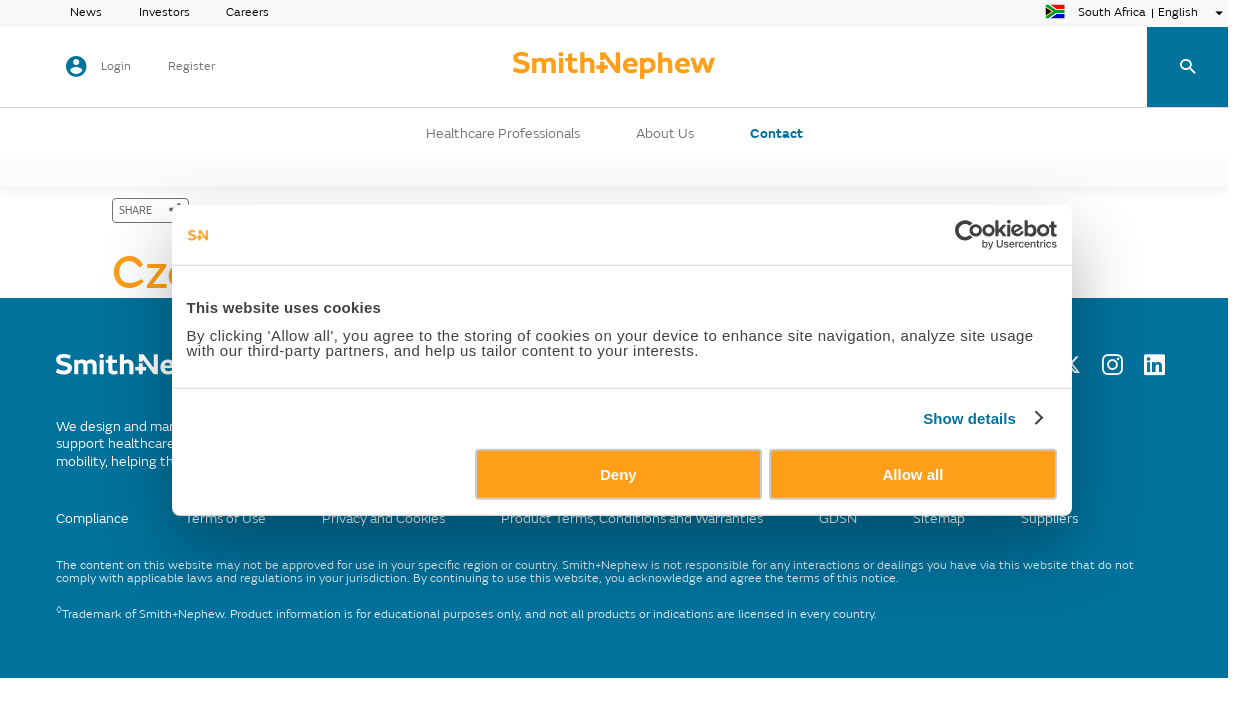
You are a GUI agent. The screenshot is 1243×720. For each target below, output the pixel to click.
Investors (164, 13)
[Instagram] (1112, 370)
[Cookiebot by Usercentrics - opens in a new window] (969, 235)
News (86, 13)
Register (191, 67)
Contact (776, 134)
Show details (969, 418)
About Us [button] (665, 134)
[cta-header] (614, 67)
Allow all (913, 473)
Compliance (92, 518)
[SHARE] (150, 210)
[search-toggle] (1187, 67)
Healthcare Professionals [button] (503, 134)
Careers (247, 13)
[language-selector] (1136, 13)
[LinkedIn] (1154, 370)
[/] (152, 375)
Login (116, 66)
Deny (618, 473)
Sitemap (939, 518)
